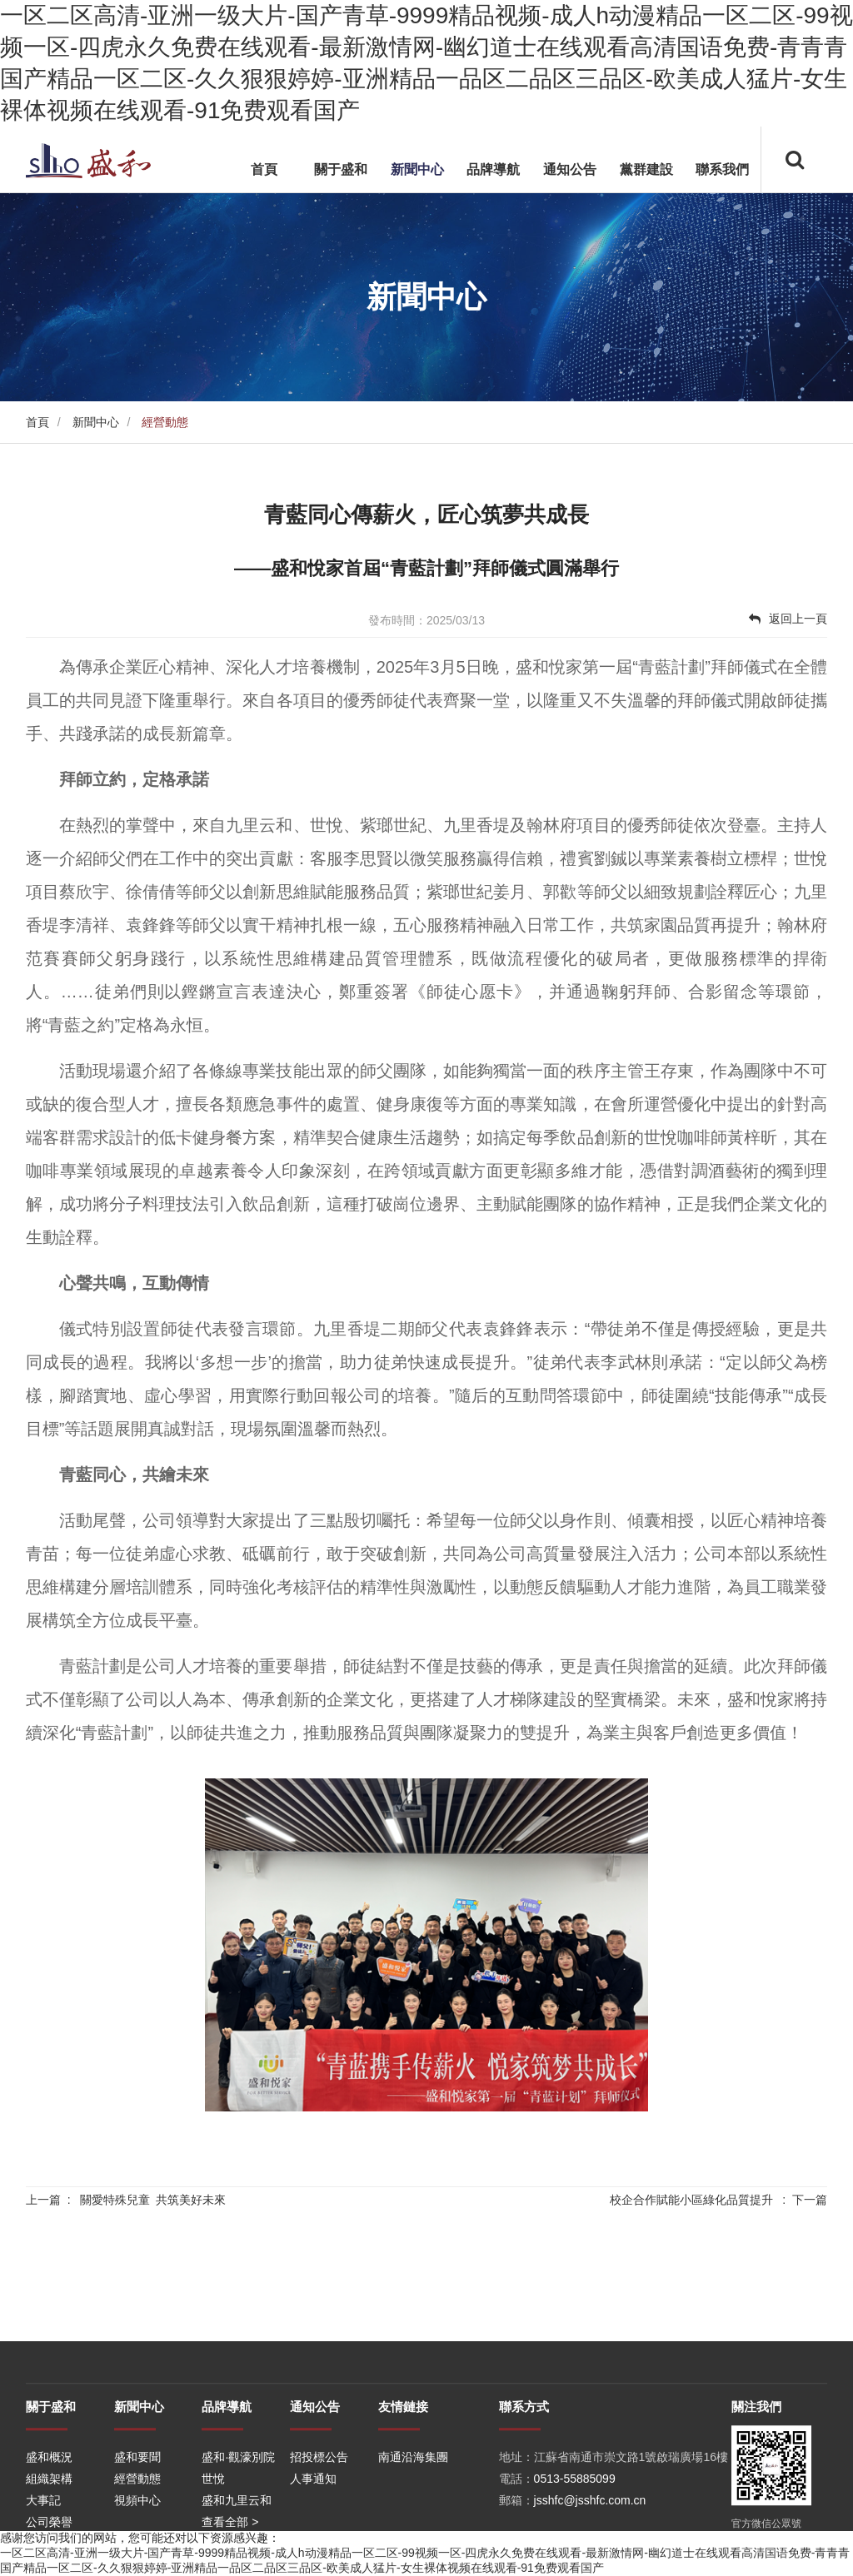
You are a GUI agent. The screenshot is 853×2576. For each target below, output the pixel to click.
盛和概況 (49, 2528)
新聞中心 (417, 169)
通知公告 (569, 169)
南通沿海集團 (413, 2528)
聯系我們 (722, 169)
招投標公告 (319, 2528)
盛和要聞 (137, 2528)
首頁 (264, 169)
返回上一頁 (788, 618)
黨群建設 (646, 169)
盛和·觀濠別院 (238, 2528)
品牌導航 (493, 169)
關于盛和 (340, 169)
